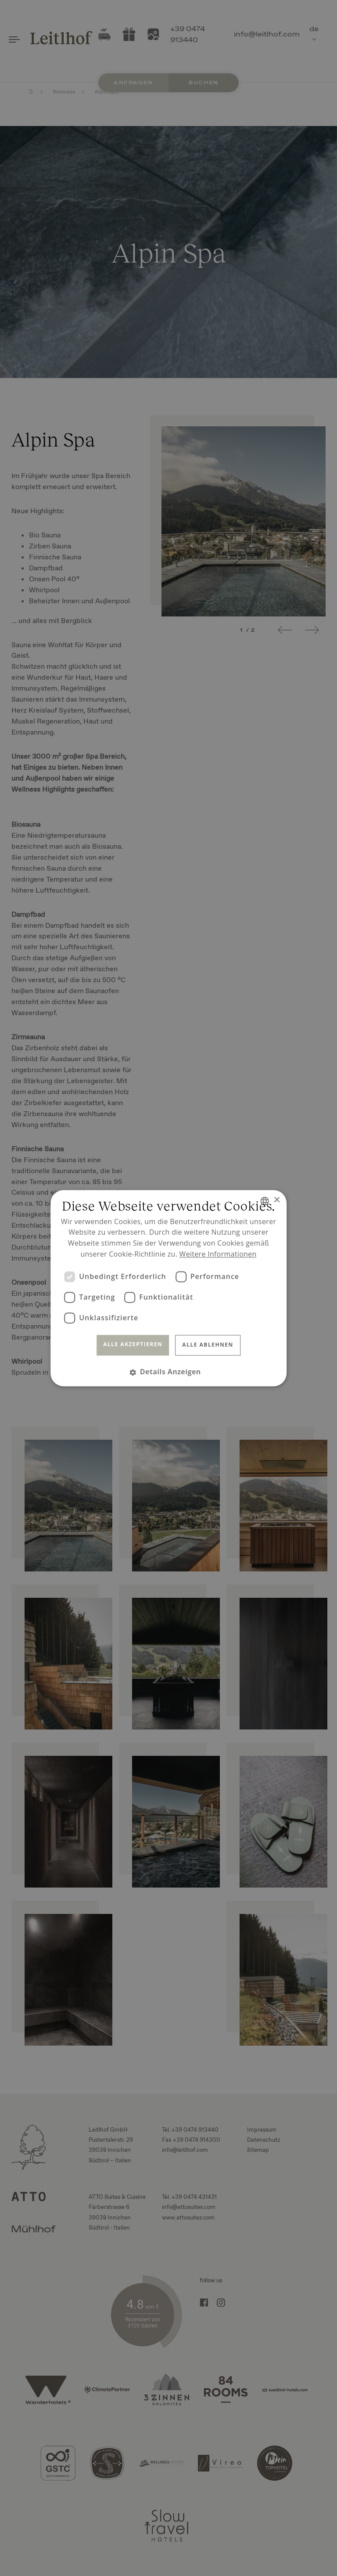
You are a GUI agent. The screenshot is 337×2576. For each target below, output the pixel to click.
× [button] (276, 1200)
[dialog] (168, 1288)
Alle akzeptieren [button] (132, 1344)
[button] (168, 1371)
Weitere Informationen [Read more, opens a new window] (218, 1254)
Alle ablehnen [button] (207, 1345)
